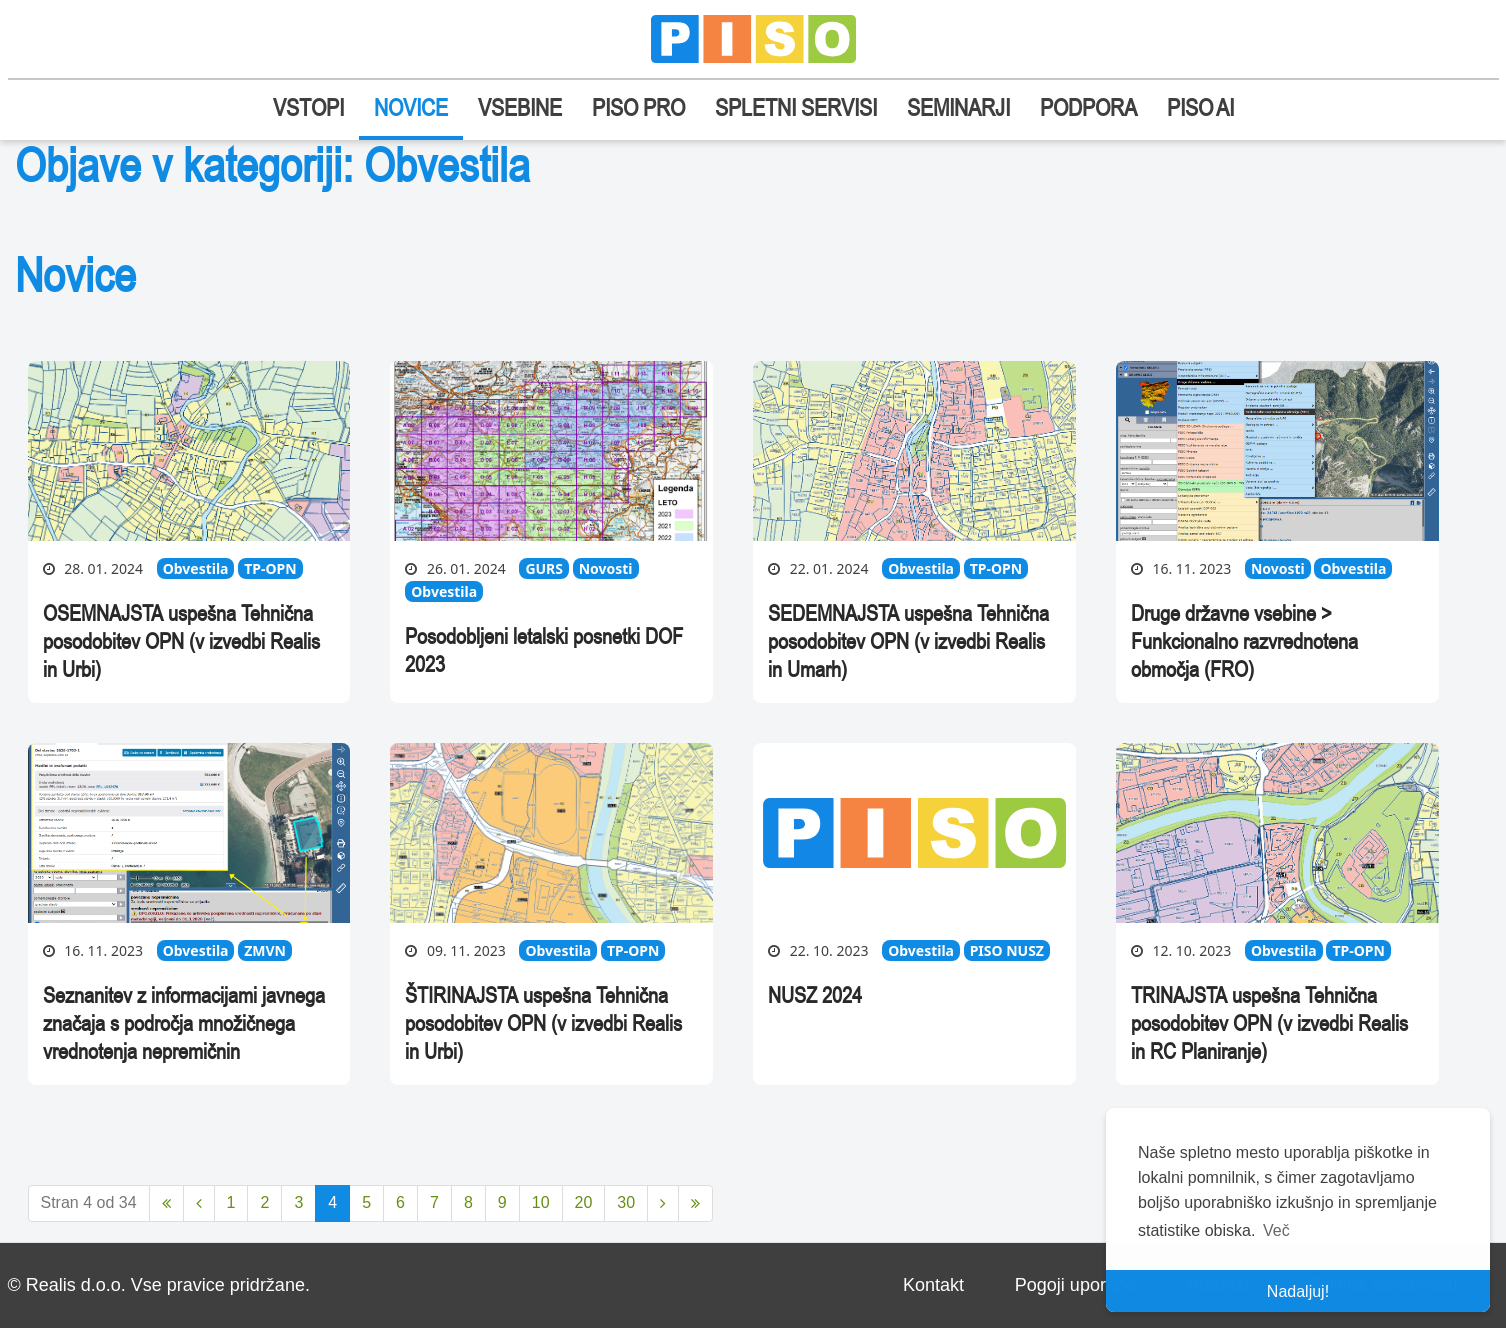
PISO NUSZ (1007, 950)
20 (584, 1202)
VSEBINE (520, 107)
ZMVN (265, 950)
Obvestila (196, 568)
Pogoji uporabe (1075, 1285)
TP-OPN (270, 568)
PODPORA (1088, 107)
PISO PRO (638, 107)
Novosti (606, 568)
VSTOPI (308, 107)
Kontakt (933, 1285)
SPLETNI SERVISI (796, 107)
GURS (544, 568)
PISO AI (1200, 107)
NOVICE (411, 107)
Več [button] (1276, 1230)
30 (626, 1202)
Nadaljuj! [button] (1298, 1291)
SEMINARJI (958, 107)
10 (541, 1202)
